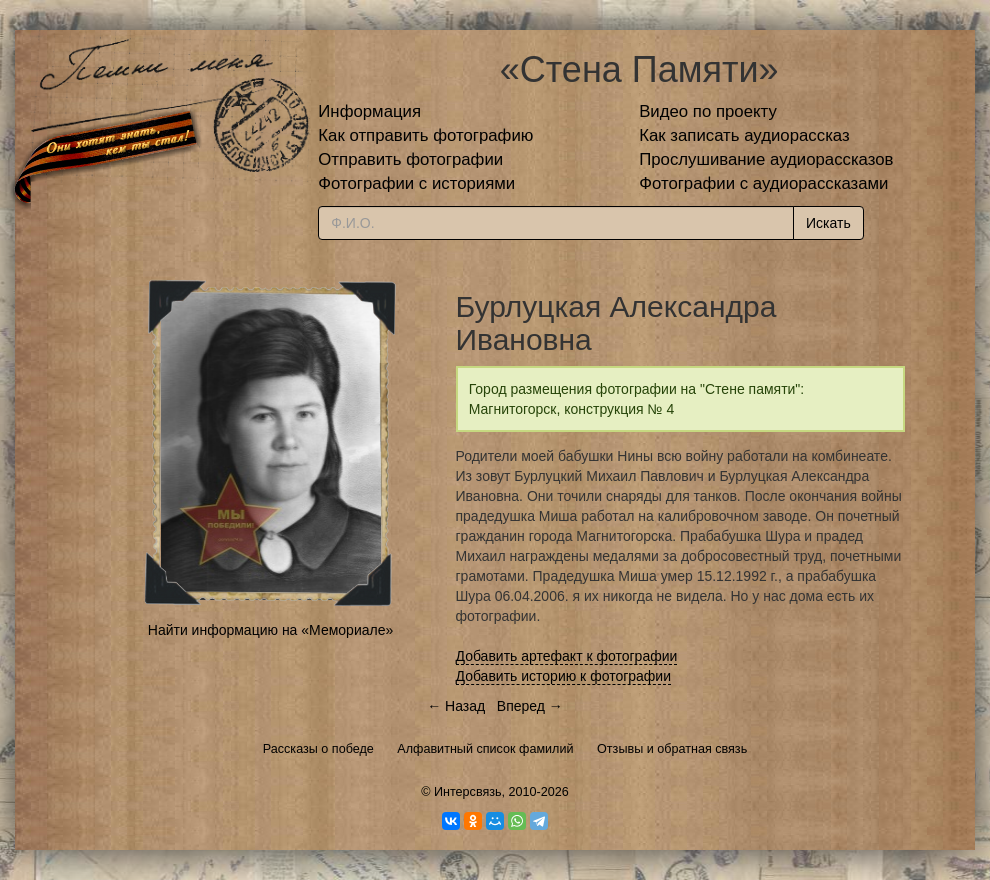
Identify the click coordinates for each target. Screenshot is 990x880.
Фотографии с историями (416, 183)
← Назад (456, 706)
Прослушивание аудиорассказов (766, 159)
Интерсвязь (468, 792)
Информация (369, 111)
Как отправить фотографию (425, 135)
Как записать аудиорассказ (744, 135)
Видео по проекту (708, 111)
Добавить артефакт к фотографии (567, 656)
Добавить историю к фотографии (564, 676)
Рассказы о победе (318, 749)
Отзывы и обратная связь (672, 749)
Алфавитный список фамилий (485, 749)
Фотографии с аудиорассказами (763, 183)
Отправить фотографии (410, 159)
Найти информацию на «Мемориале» (270, 630)
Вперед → (530, 706)
